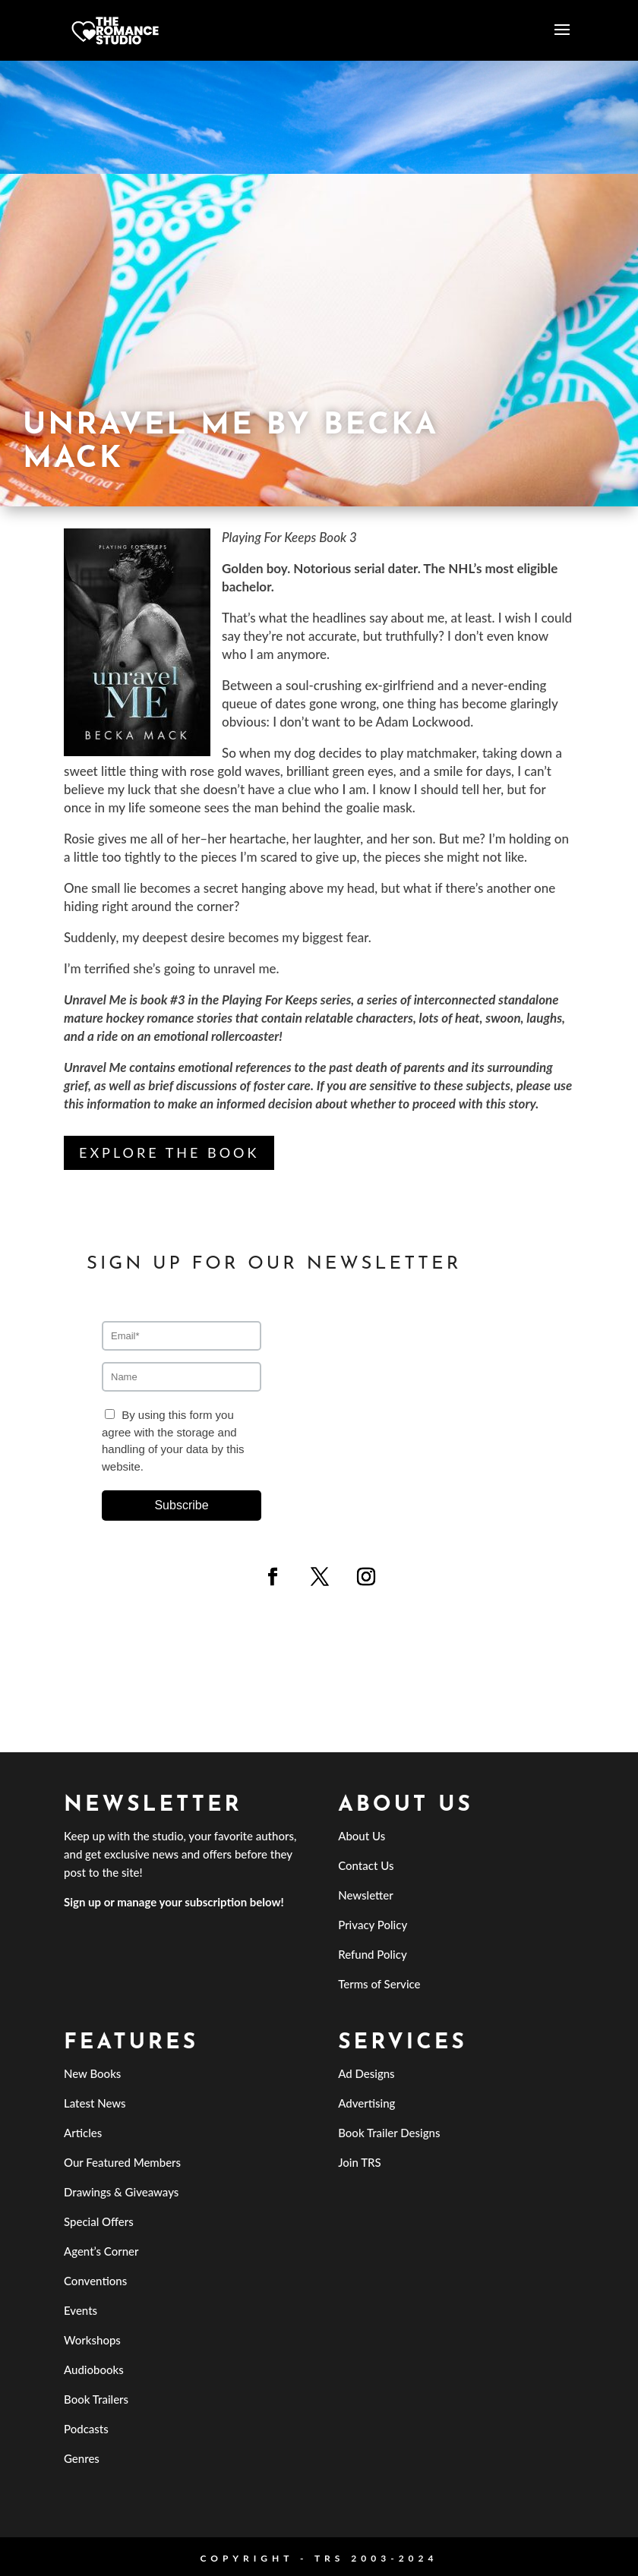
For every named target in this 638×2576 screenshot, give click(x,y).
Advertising (366, 2103)
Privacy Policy (372, 1924)
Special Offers (99, 2221)
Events (80, 2310)
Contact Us (365, 1865)
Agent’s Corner (101, 2251)
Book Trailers (96, 2399)
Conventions (95, 2281)
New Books (92, 2073)
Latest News (95, 2103)
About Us (361, 1836)
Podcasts (86, 2429)
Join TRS (359, 2162)
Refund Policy (372, 1954)
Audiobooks (94, 2369)
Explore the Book (169, 1152)
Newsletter (365, 1895)
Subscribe (181, 1505)
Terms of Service (379, 1984)
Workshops (92, 2340)
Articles (83, 2132)
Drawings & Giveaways (121, 2192)
